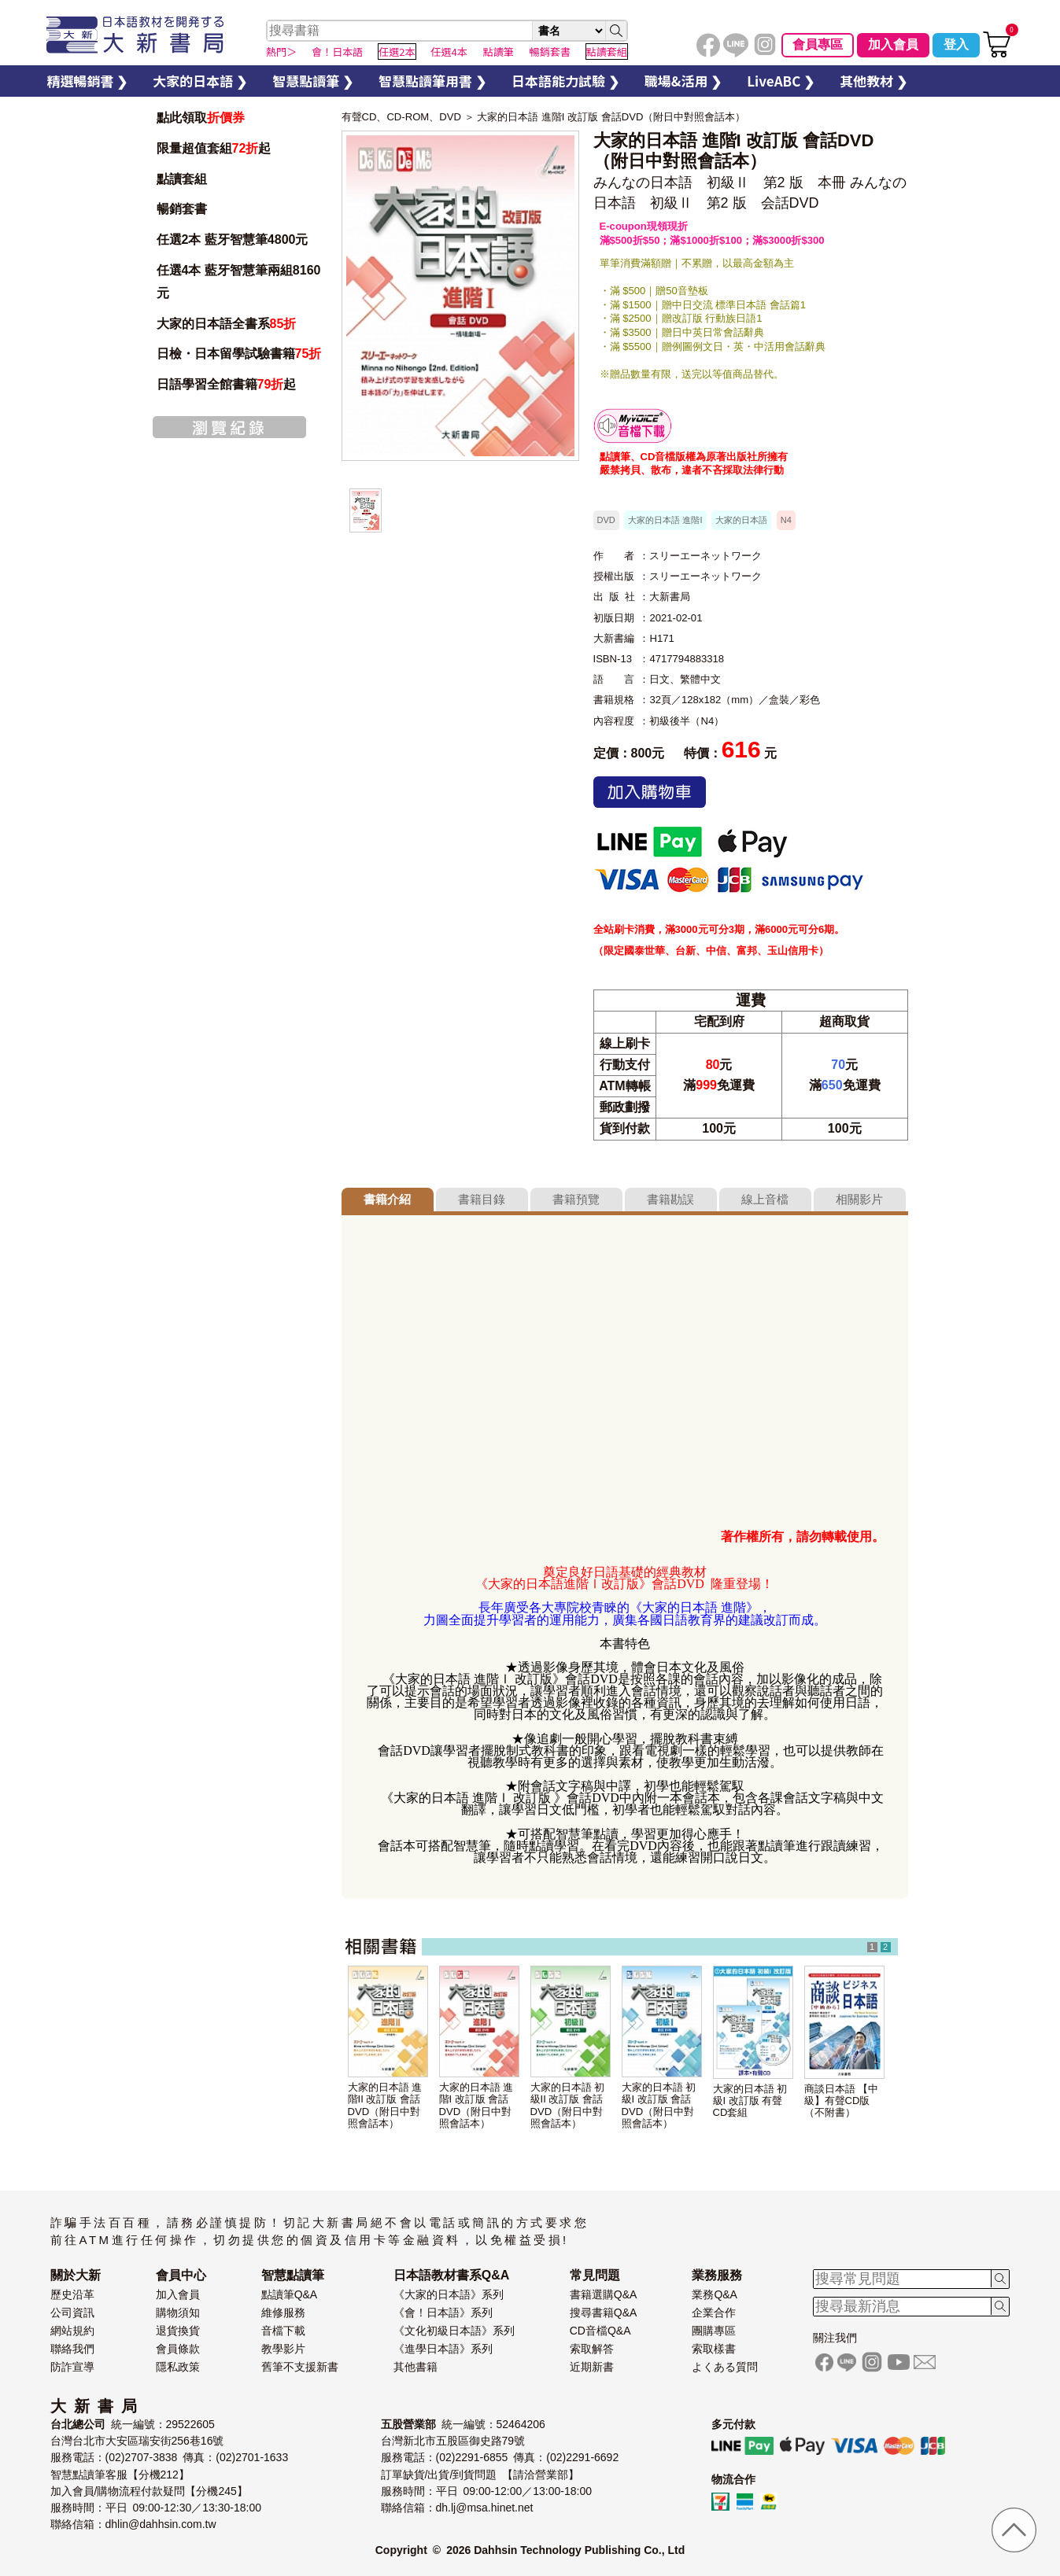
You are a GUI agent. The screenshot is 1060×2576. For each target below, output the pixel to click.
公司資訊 (72, 2312)
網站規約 (72, 2330)
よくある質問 (725, 2366)
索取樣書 (714, 2348)
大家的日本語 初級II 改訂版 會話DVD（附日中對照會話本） (567, 2104)
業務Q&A (714, 2294)
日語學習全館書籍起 (227, 384)
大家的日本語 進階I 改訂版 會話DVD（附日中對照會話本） (611, 117)
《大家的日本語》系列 (448, 2294)
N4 (786, 520)
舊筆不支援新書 (299, 2366)
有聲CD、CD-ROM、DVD (401, 117)
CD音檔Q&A (600, 2330)
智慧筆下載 (632, 426)
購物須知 (178, 2312)
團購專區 (714, 2330)
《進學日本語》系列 (443, 2348)
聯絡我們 (72, 2348)
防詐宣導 (72, 2366)
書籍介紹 (387, 1199)
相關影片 (859, 1199)
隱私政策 (178, 2366)
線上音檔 (765, 1199)
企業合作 (714, 2312)
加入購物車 (649, 792)
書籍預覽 (576, 1199)
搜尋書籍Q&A (603, 2312)
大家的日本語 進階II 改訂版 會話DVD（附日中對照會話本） (385, 2104)
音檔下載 (283, 2330)
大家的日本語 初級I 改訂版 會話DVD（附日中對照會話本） (659, 2104)
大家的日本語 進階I (665, 520)
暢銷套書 (182, 209)
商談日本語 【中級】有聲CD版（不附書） (841, 2100)
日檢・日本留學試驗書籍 (239, 353)
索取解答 (592, 2348)
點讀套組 (182, 179)
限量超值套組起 (214, 148)
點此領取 (201, 117)
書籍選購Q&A (603, 2294)
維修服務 (283, 2312)
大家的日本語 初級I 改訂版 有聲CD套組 (750, 2100)
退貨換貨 (178, 2330)
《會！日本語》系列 (443, 2312)
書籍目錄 (481, 1199)
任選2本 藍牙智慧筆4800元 (232, 239)
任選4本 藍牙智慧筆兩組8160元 (239, 281)
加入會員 (893, 44)
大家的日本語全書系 (227, 323)
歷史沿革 (72, 2294)
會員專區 (817, 44)
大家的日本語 (741, 520)
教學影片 (283, 2348)
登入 (956, 44)
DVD (606, 520)
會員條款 (178, 2348)
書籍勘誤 (670, 1199)
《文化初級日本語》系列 (454, 2330)
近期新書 (592, 2366)
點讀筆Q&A (289, 2294)
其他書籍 (415, 2366)
